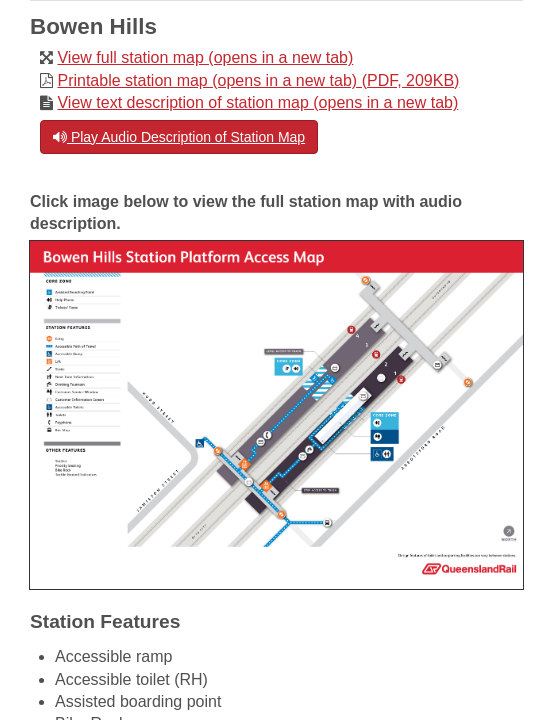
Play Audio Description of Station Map (179, 137)
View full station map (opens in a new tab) (205, 57)
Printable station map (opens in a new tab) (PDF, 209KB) (258, 80)
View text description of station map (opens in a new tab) (257, 102)
